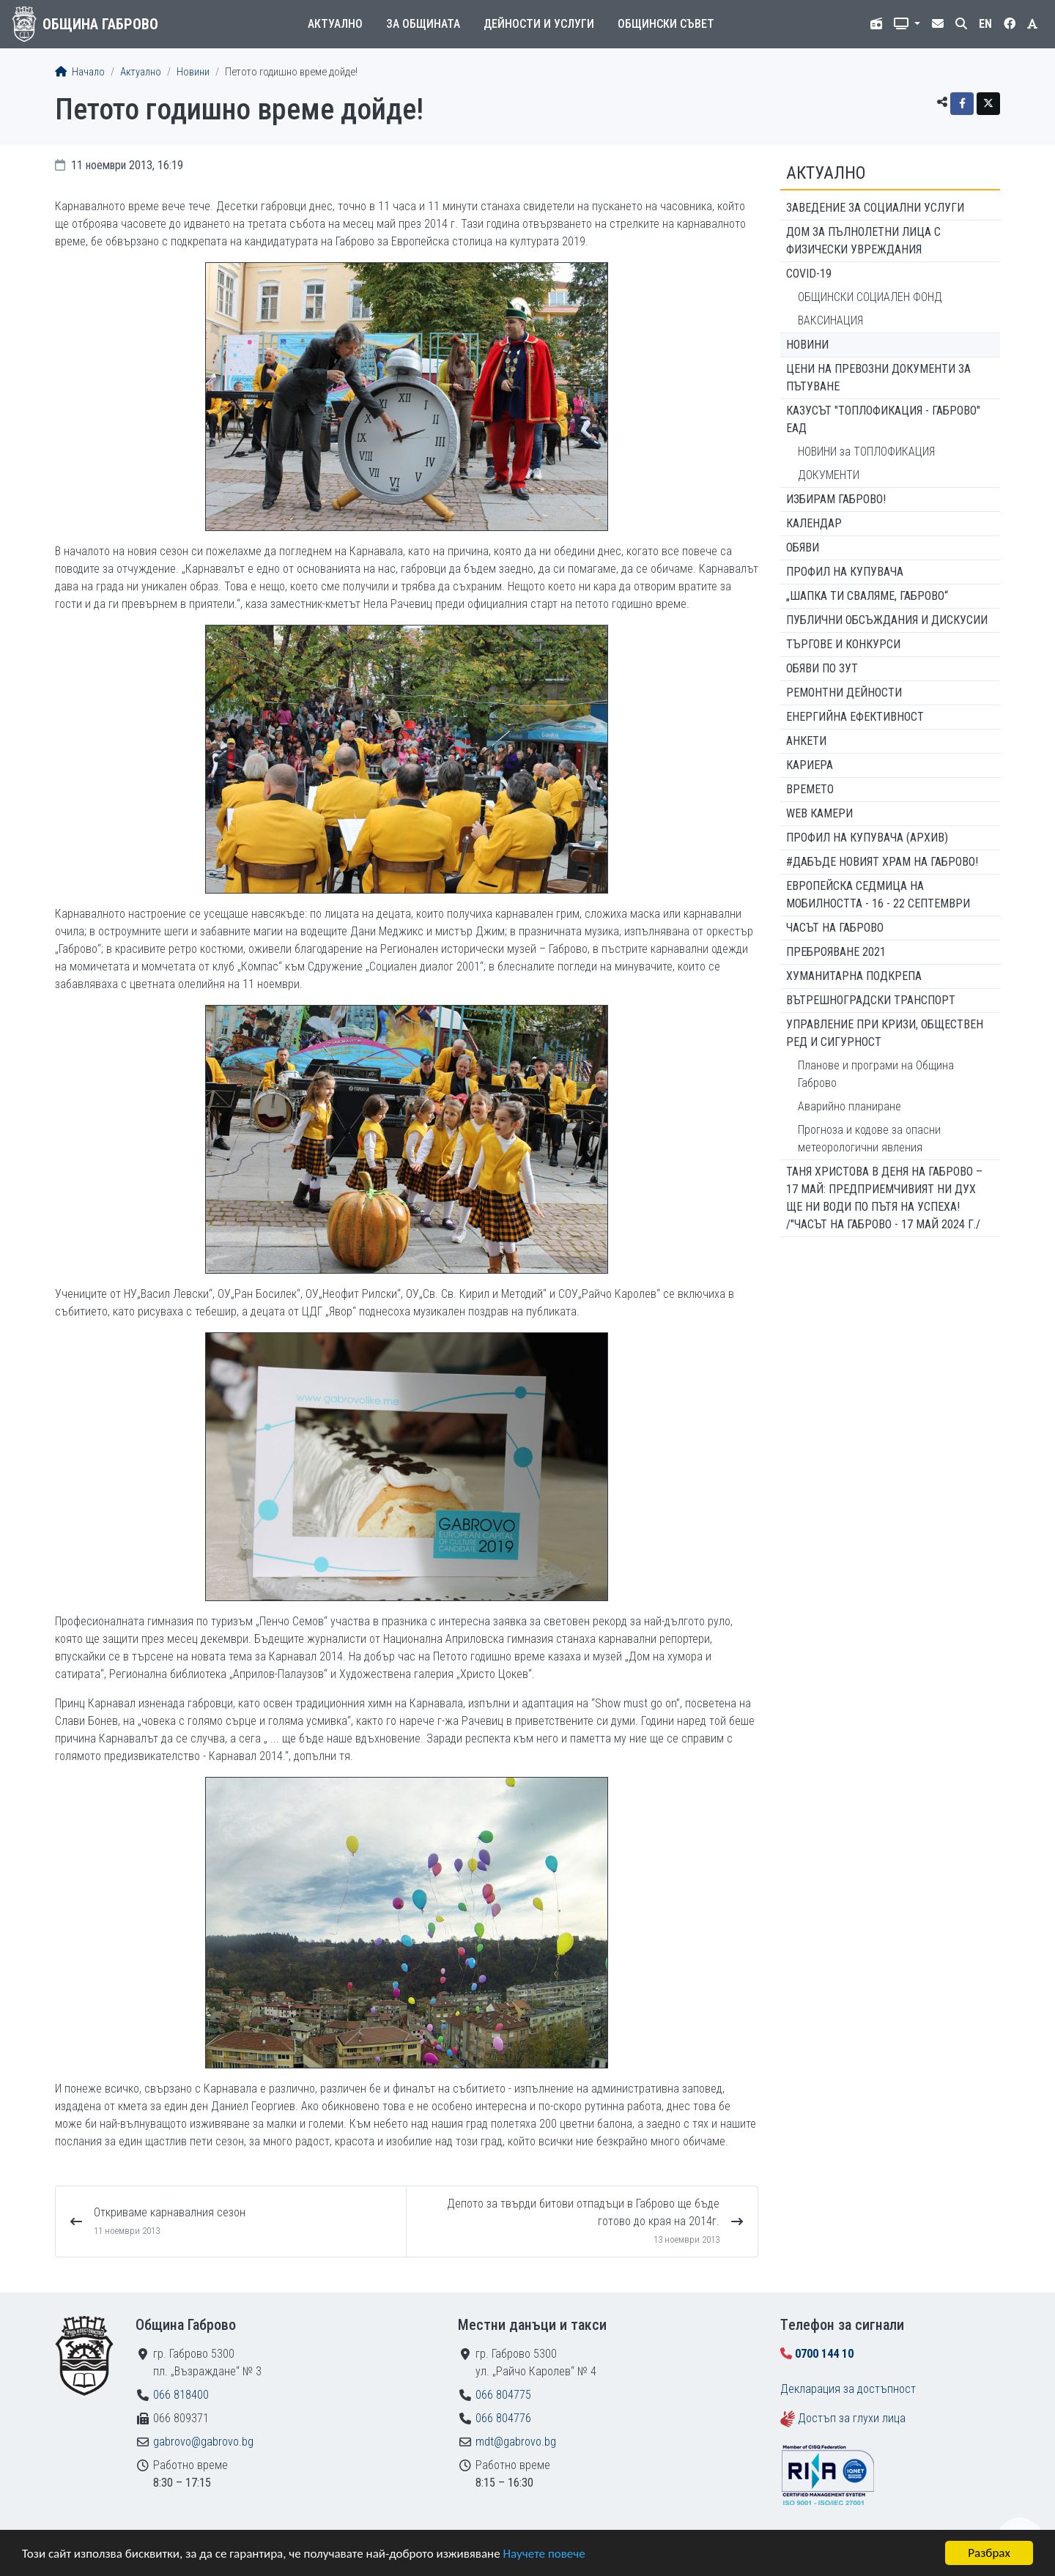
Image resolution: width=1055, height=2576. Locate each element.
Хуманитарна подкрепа (854, 976)
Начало (80, 72)
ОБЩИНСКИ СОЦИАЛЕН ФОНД (870, 297)
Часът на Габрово (835, 928)
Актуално (335, 24)
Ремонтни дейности (844, 692)
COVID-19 (809, 274)
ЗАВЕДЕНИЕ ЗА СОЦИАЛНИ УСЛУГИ (875, 208)
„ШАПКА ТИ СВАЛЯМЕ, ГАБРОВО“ (867, 596)
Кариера (809, 765)
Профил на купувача (844, 572)
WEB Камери (819, 813)
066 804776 (503, 2418)
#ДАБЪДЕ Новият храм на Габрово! (882, 862)
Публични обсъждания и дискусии (887, 620)
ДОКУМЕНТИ (828, 475)
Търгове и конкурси (843, 644)
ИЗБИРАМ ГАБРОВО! (836, 499)
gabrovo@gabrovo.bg (203, 2442)
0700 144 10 (824, 2354)
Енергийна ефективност (855, 717)
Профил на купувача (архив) (867, 838)
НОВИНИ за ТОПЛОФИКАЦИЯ (866, 452)
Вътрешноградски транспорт (870, 1000)
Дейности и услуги (539, 24)
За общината (423, 24)
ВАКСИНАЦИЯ (830, 320)
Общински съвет (666, 24)
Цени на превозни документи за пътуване (878, 377)
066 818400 (181, 2395)
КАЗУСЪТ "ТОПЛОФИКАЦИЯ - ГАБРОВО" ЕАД (883, 419)
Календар (814, 523)
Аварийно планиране (849, 1106)
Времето (810, 789)
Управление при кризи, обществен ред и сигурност (884, 1033)
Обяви (802, 547)
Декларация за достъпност (848, 2389)
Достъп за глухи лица (852, 2418)
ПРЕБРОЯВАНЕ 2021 (836, 952)
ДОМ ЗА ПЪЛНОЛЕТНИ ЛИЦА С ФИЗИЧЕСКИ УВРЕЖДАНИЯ (863, 240)
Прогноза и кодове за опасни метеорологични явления (869, 1138)
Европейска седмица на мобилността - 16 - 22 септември (878, 894)
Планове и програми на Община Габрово (876, 1074)
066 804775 (503, 2395)
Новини (193, 72)
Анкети (806, 741)
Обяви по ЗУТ (822, 668)
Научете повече (544, 2553)
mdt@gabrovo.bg (515, 2442)
